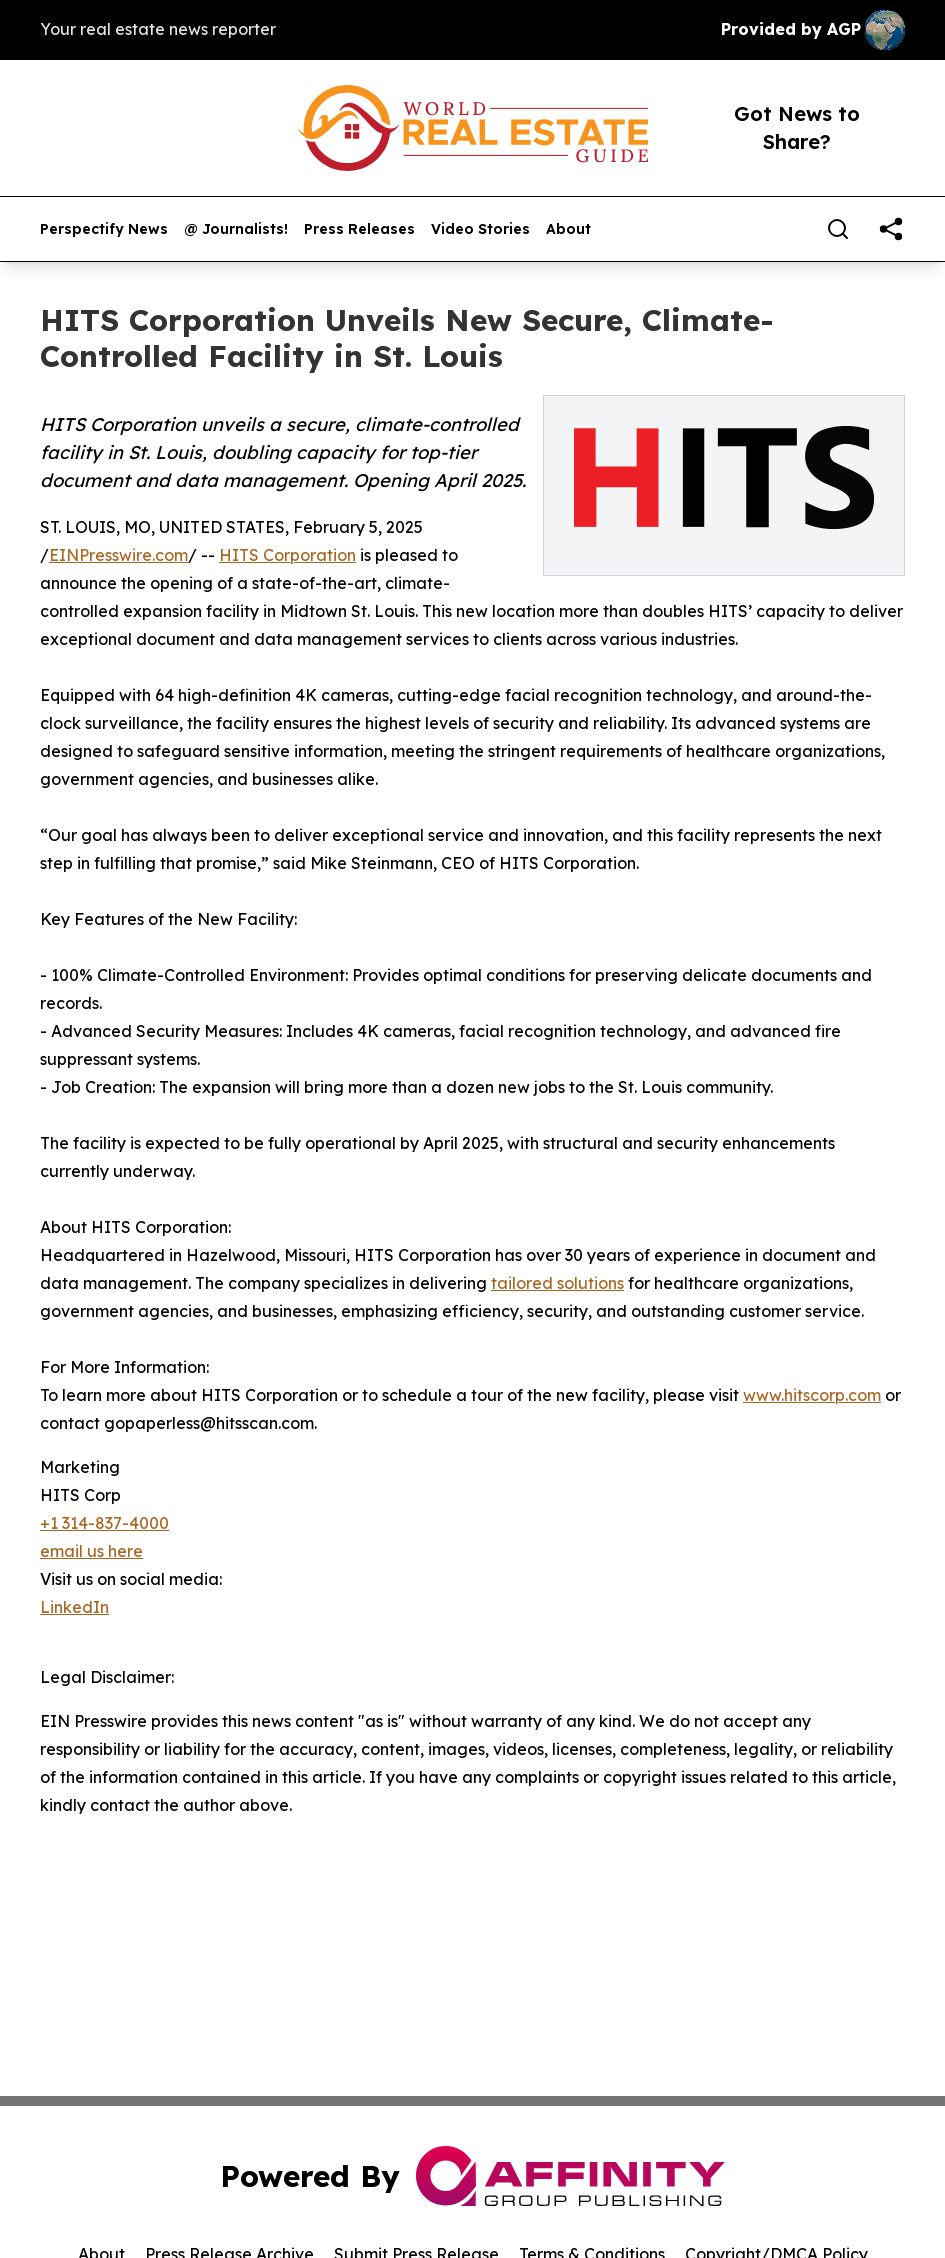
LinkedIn (74, 1607)
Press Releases (359, 229)
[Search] (838, 229)
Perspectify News (104, 229)
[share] (891, 229)
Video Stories (480, 229)
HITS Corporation (287, 555)
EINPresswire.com (118, 555)
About (568, 229)
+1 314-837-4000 (104, 1523)
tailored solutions (557, 1283)
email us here (91, 1551)
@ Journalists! (236, 229)
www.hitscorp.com (812, 1395)
